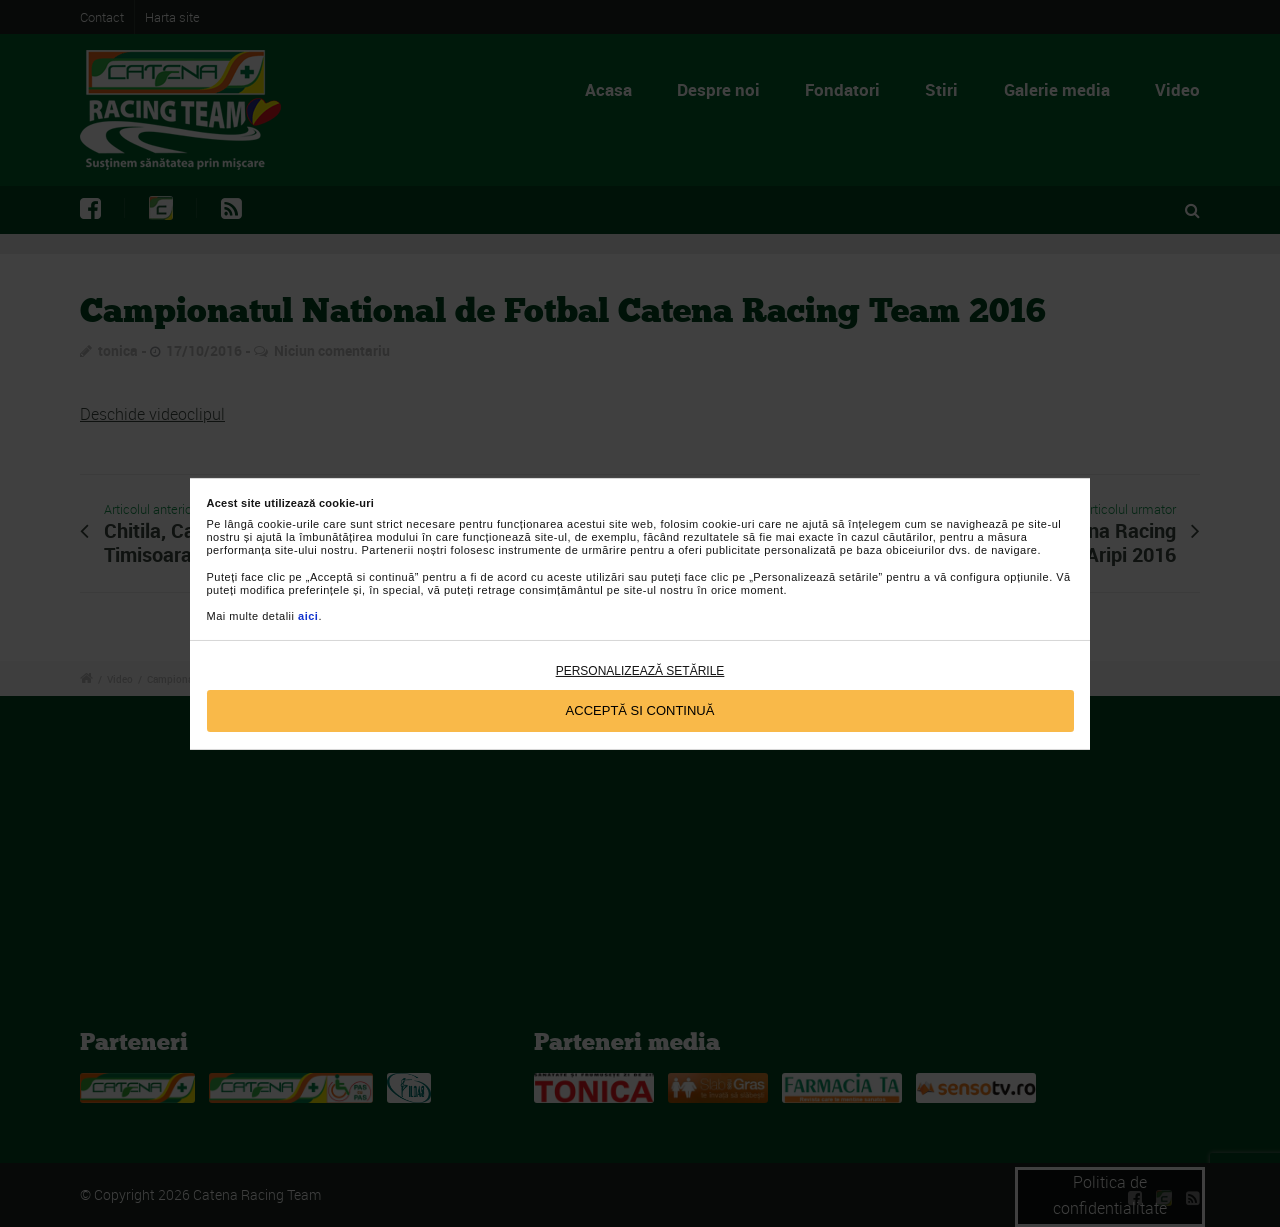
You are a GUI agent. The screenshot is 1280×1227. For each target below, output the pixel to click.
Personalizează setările (640, 671)
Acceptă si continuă (640, 710)
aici (308, 616)
